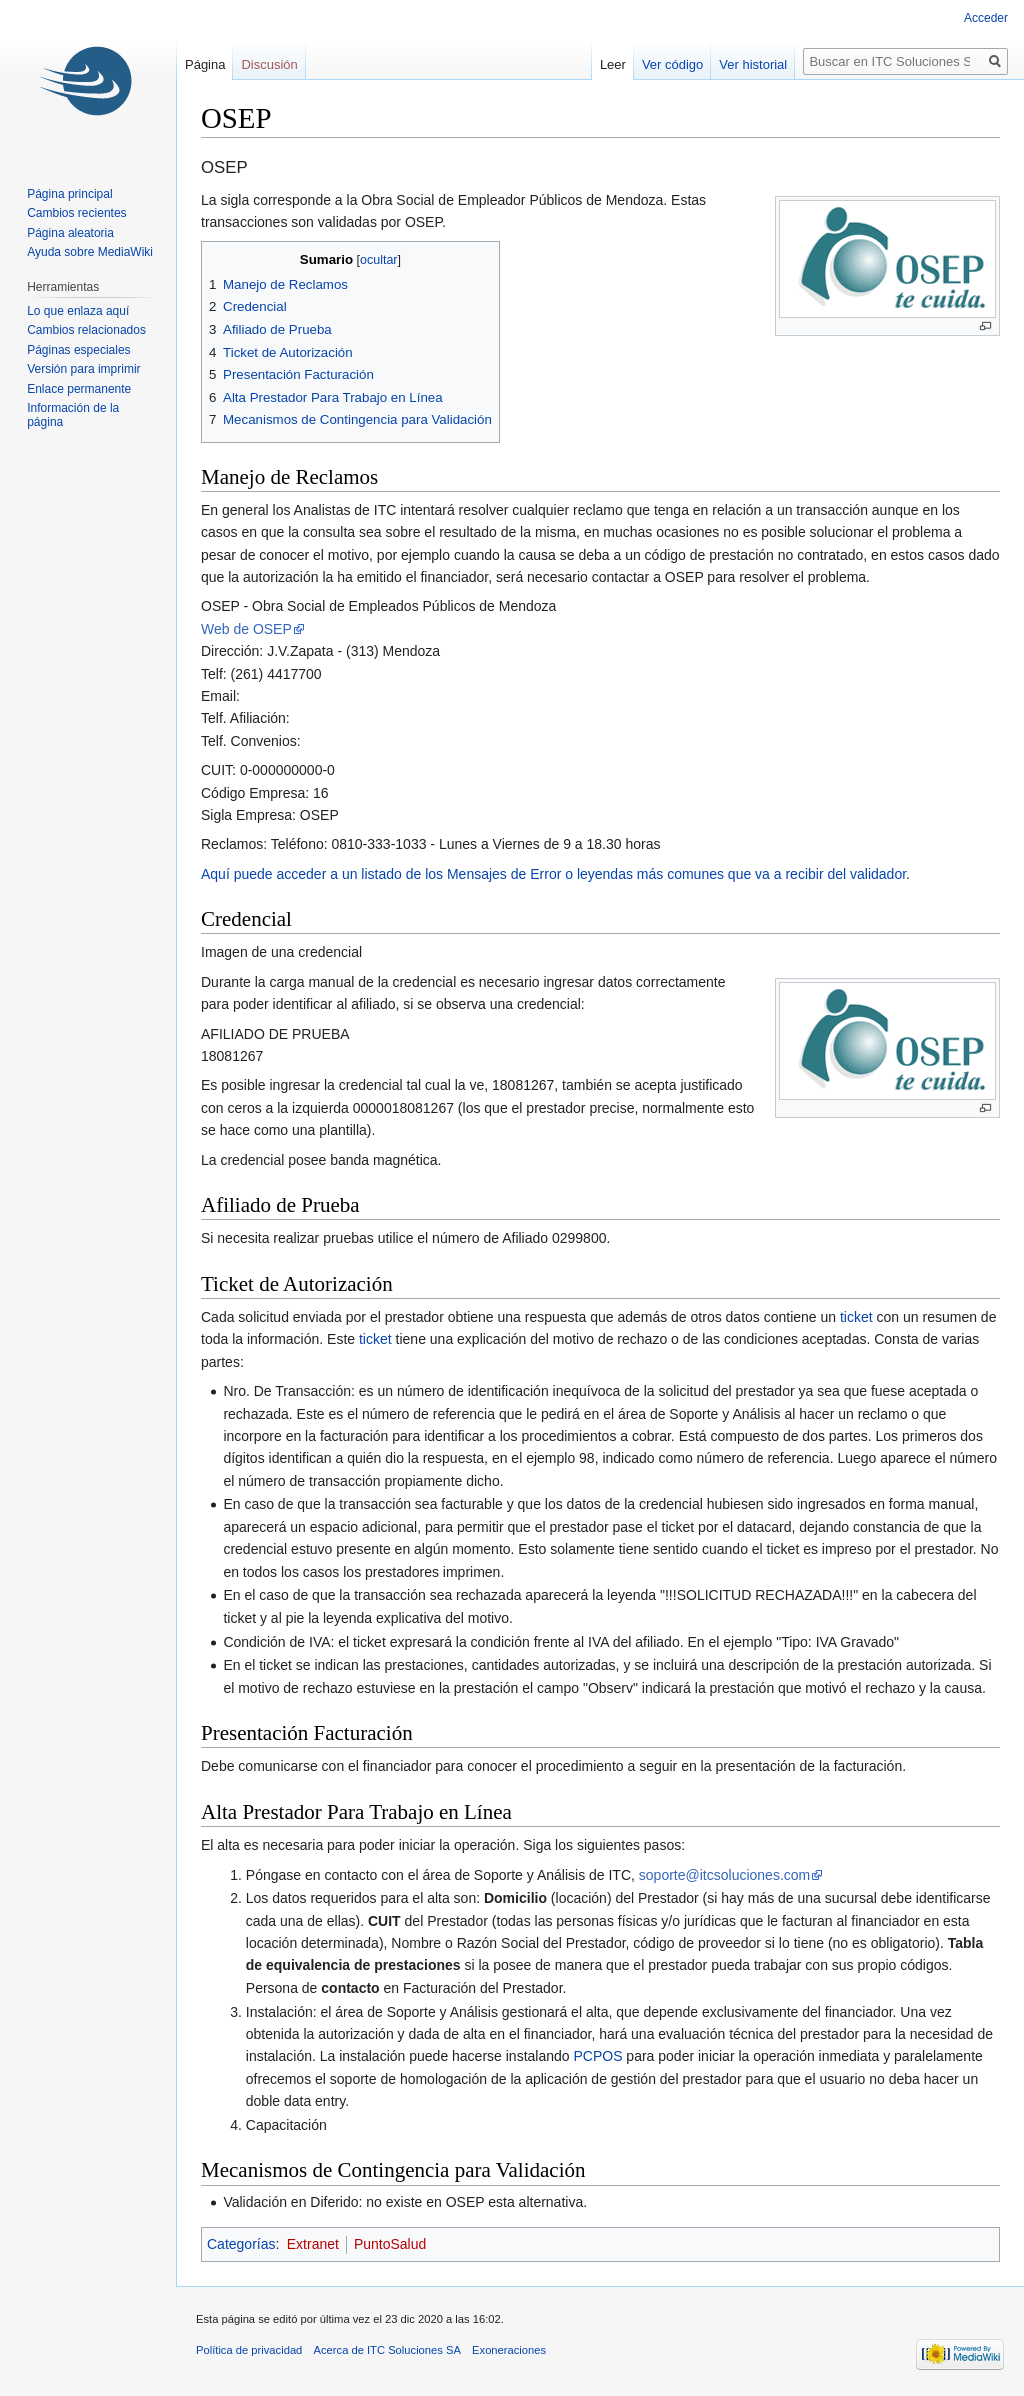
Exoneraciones (509, 2350)
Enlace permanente (79, 389)
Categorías (241, 2244)
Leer (613, 64)
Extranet (313, 2244)
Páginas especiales (78, 350)
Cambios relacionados (86, 330)
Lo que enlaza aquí (78, 311)
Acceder (986, 18)
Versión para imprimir (83, 369)
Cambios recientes (76, 213)
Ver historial (753, 64)
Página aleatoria (70, 233)
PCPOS (597, 2056)
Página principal (69, 194)
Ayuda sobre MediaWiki (90, 252)
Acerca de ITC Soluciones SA (387, 2350)
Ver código (672, 64)
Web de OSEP (246, 629)
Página (205, 64)
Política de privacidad (249, 2350)
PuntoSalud (390, 2244)
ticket (856, 1317)
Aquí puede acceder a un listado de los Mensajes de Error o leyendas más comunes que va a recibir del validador (553, 874)
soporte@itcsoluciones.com (724, 1875)
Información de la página (73, 415)
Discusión (269, 64)
